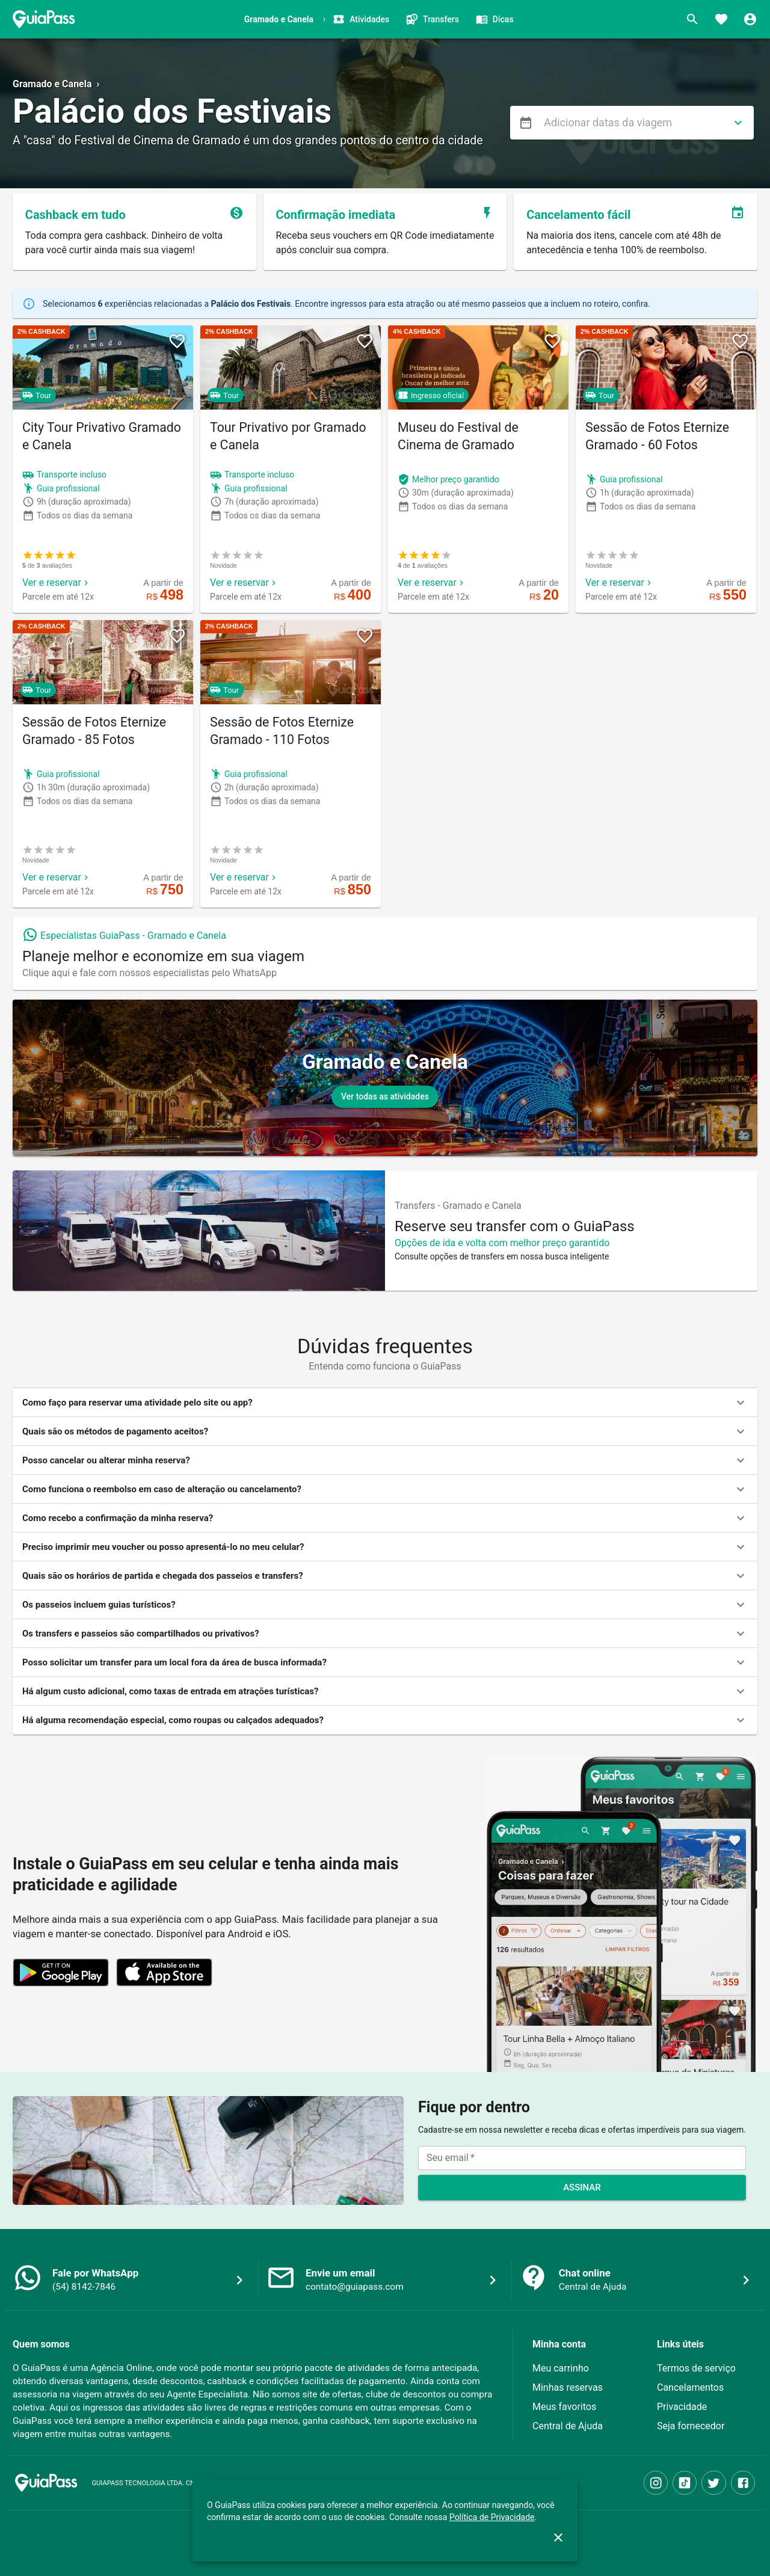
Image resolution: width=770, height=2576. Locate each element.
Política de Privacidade (492, 2517)
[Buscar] (692, 19)
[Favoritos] (721, 19)
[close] (558, 2537)
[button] (385, 1402)
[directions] (738, 122)
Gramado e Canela (52, 84)
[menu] (526, 122)
